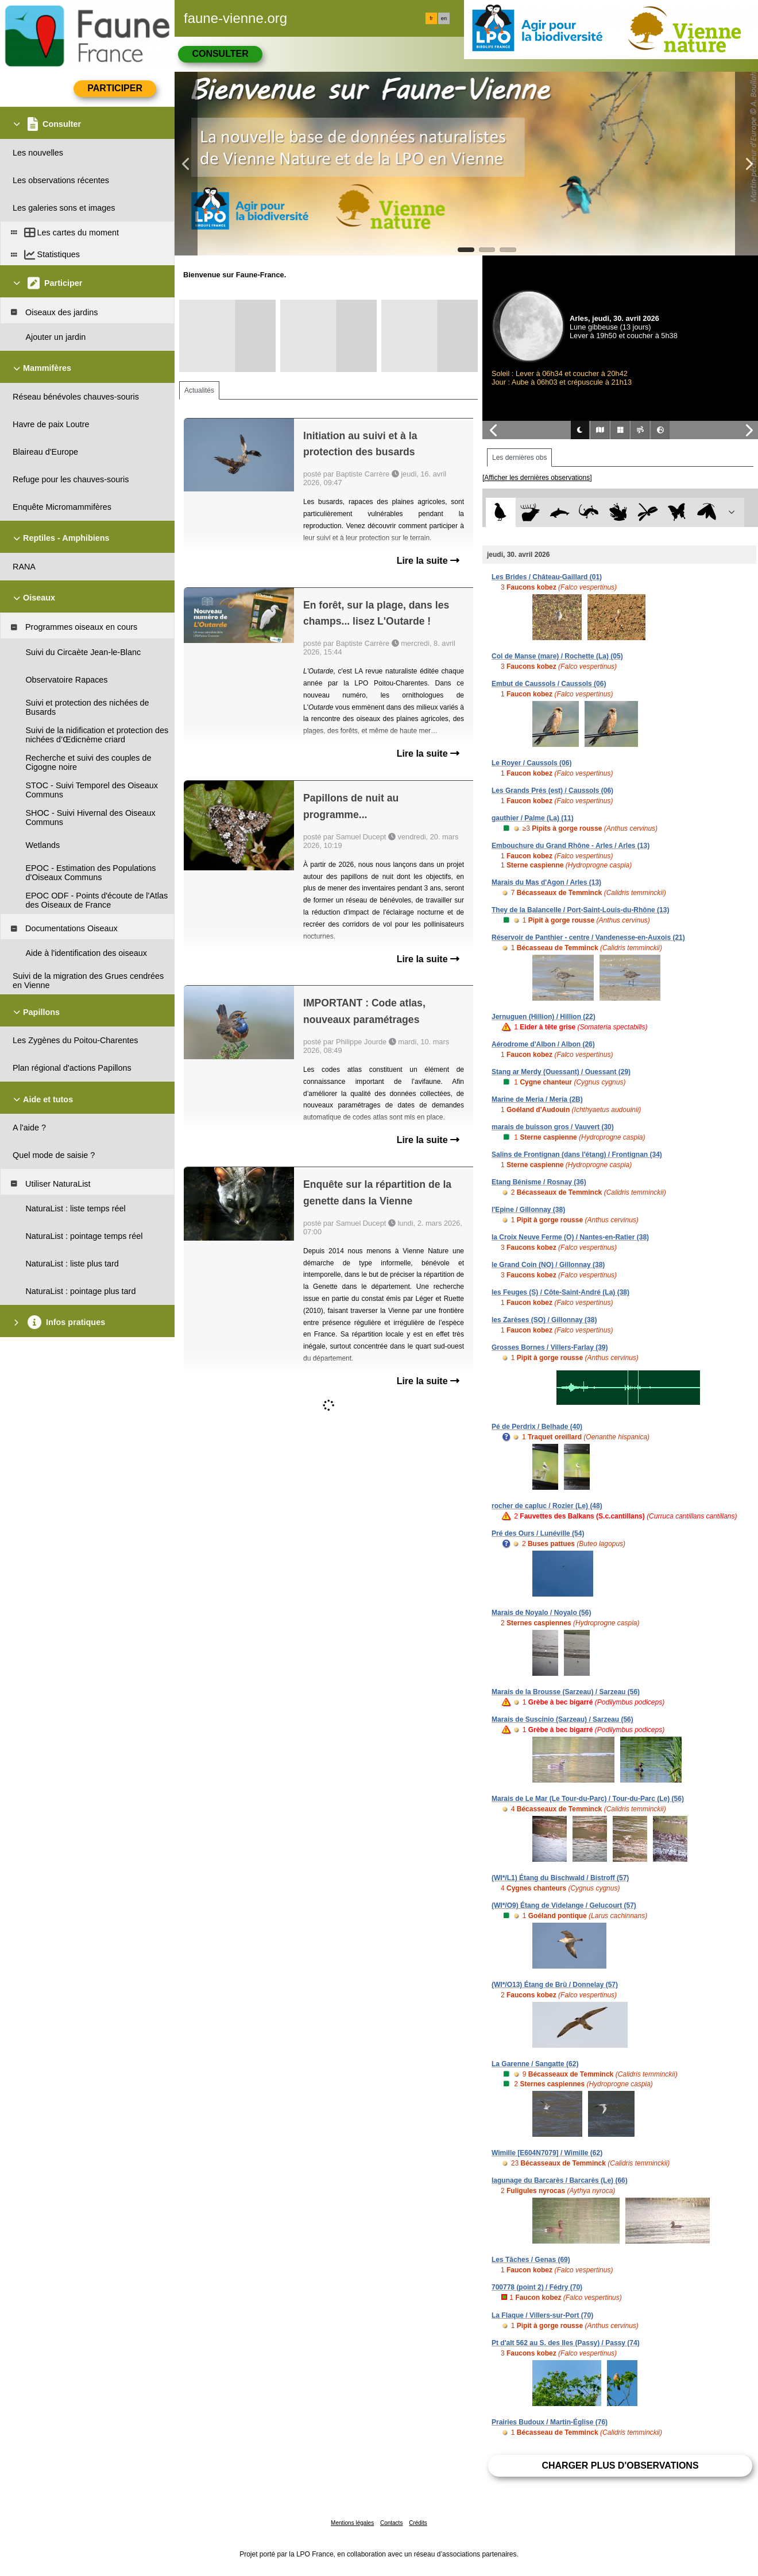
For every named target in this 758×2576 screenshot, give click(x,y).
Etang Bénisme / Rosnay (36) (539, 1182)
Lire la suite (428, 560)
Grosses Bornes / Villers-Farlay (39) (550, 1347)
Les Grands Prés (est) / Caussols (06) (552, 791)
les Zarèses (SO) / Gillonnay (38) (544, 1320)
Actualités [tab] (199, 390)
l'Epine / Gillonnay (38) (528, 1210)
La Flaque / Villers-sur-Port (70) (542, 2315)
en (444, 18)
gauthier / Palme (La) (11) (533, 818)
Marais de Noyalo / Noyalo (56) (541, 1613)
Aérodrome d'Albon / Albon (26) (543, 1044)
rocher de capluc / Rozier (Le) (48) (547, 1506)
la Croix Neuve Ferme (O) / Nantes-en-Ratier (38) (570, 1237)
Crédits (418, 2523)
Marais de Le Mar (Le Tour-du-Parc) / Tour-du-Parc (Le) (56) (588, 1799)
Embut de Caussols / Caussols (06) (549, 684)
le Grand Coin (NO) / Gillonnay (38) (548, 1265)
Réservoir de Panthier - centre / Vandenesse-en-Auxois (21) (588, 937)
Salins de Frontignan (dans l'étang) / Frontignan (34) (577, 1155)
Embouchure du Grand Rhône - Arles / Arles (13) (570, 846)
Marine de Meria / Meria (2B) (537, 1099)
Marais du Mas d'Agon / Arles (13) (546, 882)
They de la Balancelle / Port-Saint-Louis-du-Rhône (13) (580, 910)
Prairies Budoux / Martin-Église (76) (550, 2422)
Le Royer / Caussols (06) (531, 763)
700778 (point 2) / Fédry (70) (537, 2287)
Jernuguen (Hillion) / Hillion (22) (543, 1017)
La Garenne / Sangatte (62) (535, 2064)
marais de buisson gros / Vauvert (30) (553, 1127)
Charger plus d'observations (620, 2465)
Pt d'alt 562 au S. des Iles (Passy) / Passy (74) (566, 2343)
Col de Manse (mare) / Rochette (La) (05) (557, 656)
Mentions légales (352, 2523)
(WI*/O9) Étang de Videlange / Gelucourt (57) (564, 1905)
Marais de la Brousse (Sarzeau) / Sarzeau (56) (566, 1692)
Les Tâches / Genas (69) (531, 2260)
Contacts (391, 2523)
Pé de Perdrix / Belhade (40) (537, 1427)
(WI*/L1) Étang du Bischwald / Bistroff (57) (560, 1878)
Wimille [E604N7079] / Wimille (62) (547, 2153)
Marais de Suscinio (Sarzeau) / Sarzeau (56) (562, 1719)
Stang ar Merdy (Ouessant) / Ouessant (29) (561, 1072)
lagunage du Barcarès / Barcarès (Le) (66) (560, 2180)
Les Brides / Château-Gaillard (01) (547, 577)
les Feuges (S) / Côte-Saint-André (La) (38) (560, 1292)
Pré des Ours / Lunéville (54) (538, 1533)
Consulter (220, 54)
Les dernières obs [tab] (519, 458)
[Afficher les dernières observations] (537, 478)
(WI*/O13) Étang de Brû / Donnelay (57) (555, 1985)
